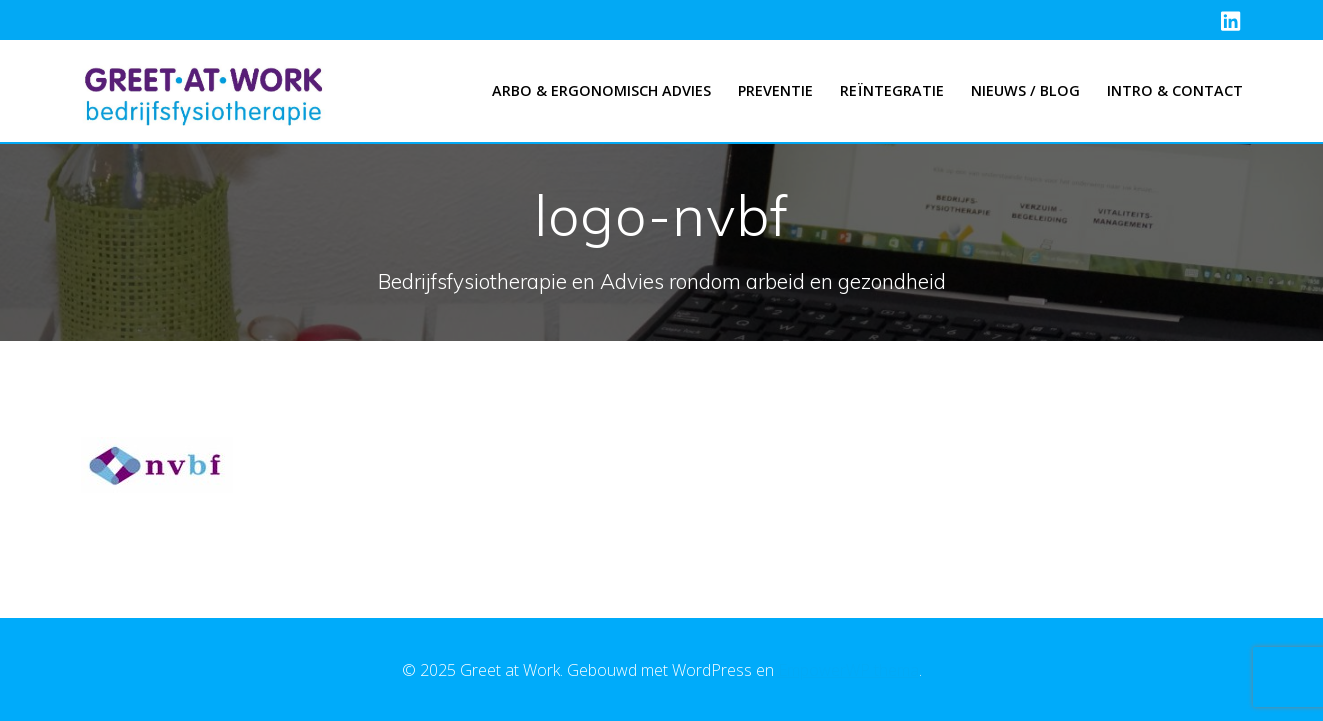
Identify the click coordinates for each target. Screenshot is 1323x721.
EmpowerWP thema (848, 670)
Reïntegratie (892, 90)
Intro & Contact (1175, 90)
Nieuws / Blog (1025, 90)
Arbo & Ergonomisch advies (601, 90)
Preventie (775, 90)
